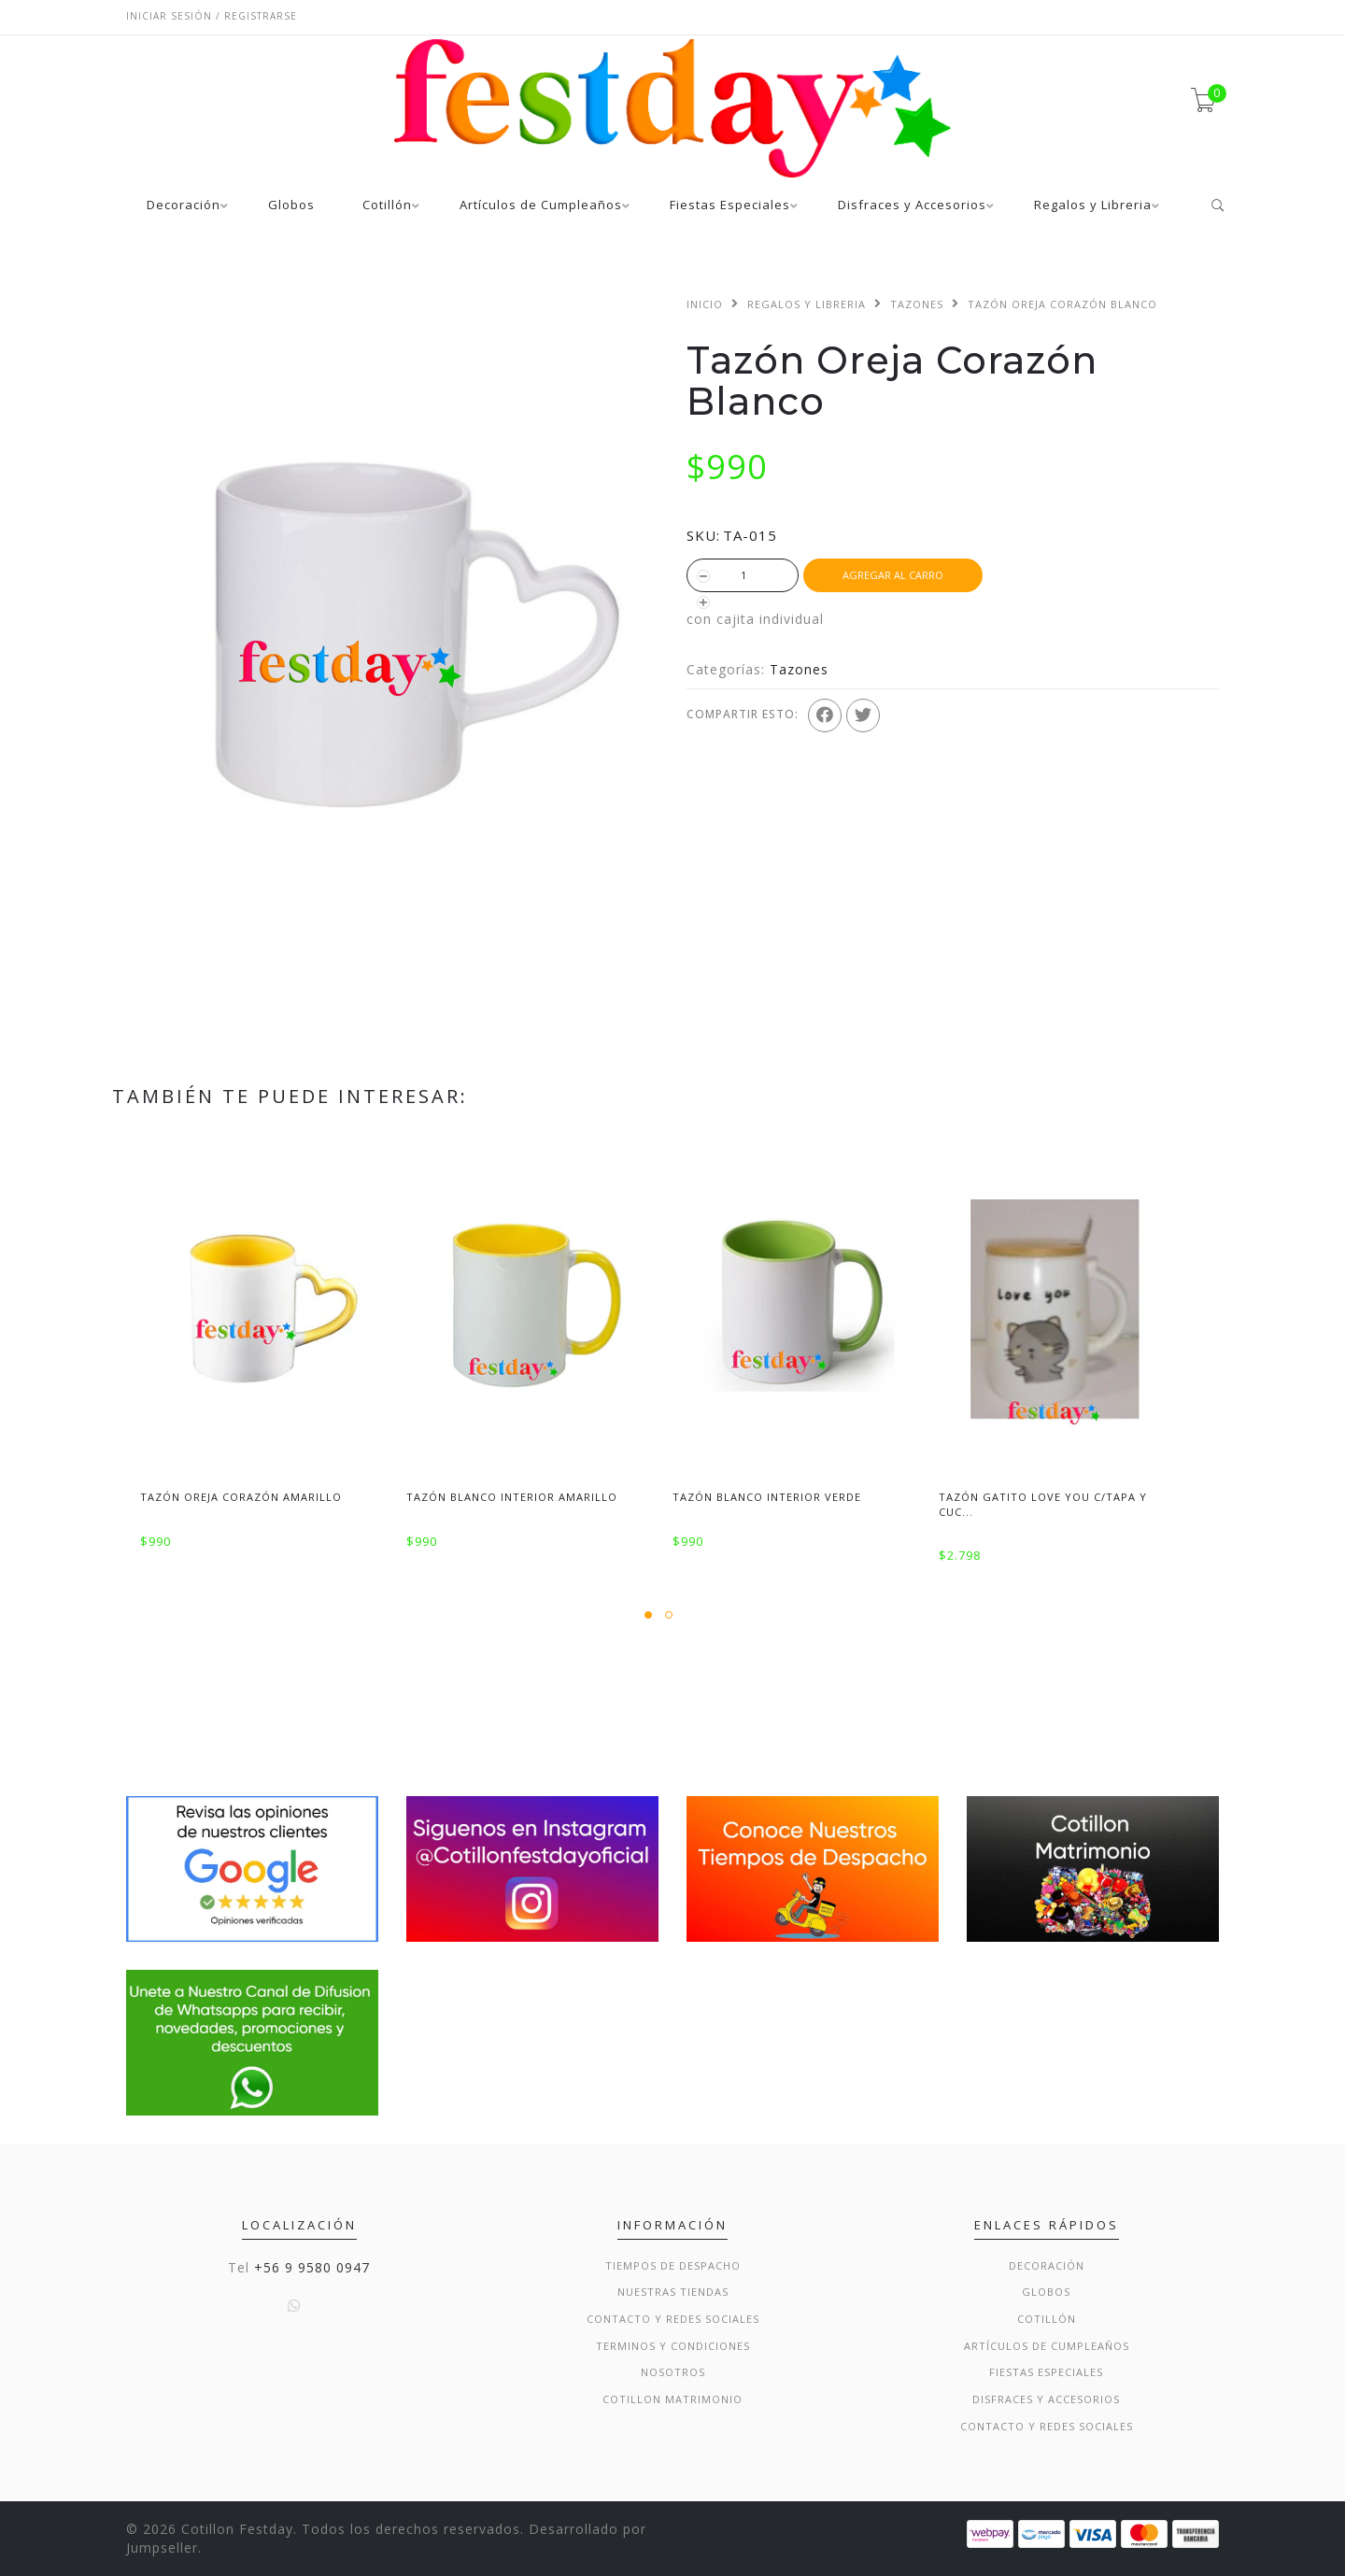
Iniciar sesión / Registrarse (211, 15)
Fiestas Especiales (730, 206)
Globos (291, 206)
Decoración (183, 206)
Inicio (705, 304)
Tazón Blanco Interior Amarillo (511, 1497)
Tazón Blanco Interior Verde (766, 1497)
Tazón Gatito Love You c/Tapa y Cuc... (1043, 1504)
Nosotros (673, 2372)
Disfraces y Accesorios (912, 206)
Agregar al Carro (892, 575)
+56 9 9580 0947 (312, 2267)
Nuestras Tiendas (673, 2292)
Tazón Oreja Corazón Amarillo (241, 1497)
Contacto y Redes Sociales (673, 2319)
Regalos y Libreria (1093, 206)
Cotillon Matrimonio (672, 2399)
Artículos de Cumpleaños (541, 206)
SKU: (703, 535)
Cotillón (387, 206)
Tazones (916, 304)
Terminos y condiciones (673, 2346)
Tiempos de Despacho (673, 2265)
